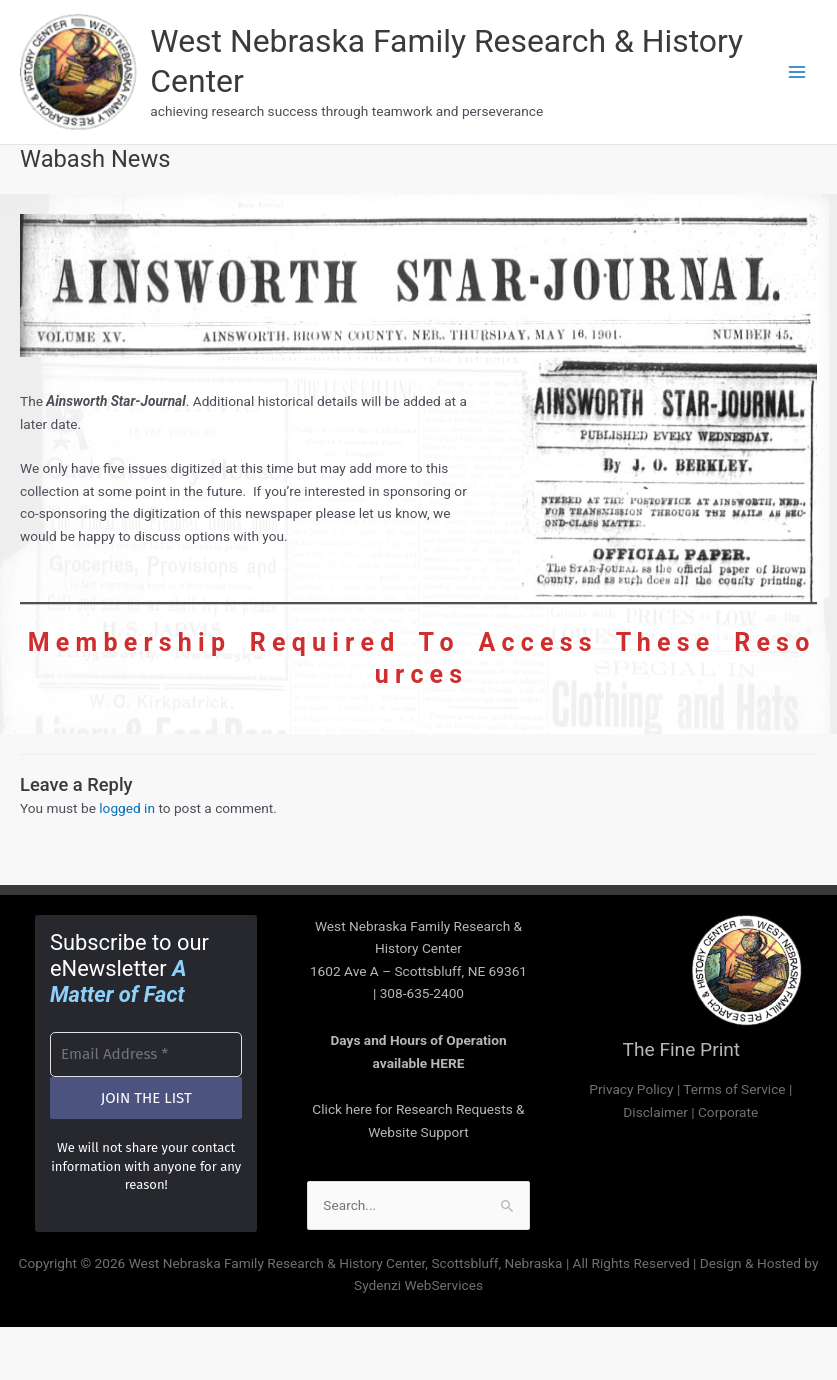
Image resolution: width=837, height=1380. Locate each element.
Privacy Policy (631, 1092)
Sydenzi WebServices (418, 1289)
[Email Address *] (146, 1058)
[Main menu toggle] (797, 73)
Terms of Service (734, 1092)
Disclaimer (655, 1115)
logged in (127, 812)
